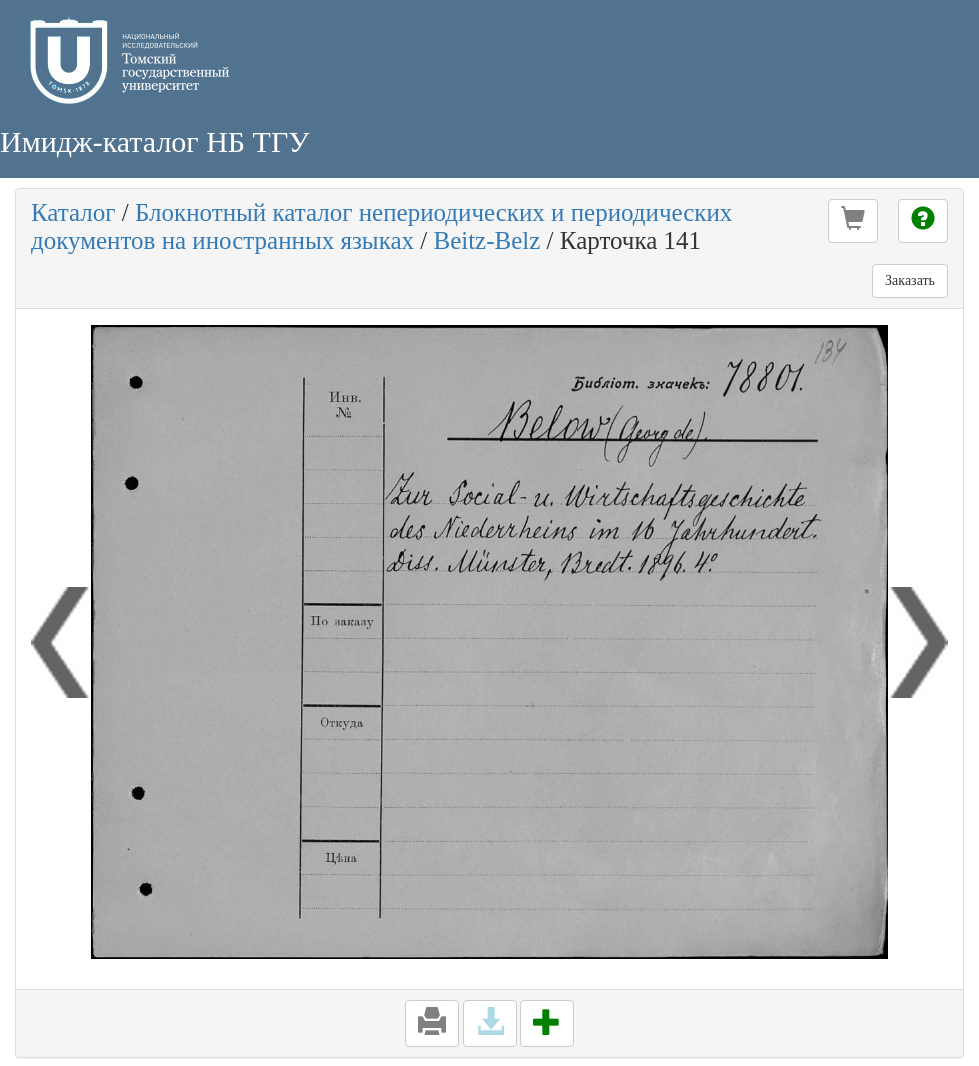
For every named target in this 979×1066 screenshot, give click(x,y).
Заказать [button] (910, 280)
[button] (853, 221)
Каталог (73, 212)
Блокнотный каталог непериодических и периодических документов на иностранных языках (381, 226)
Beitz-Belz (486, 240)
